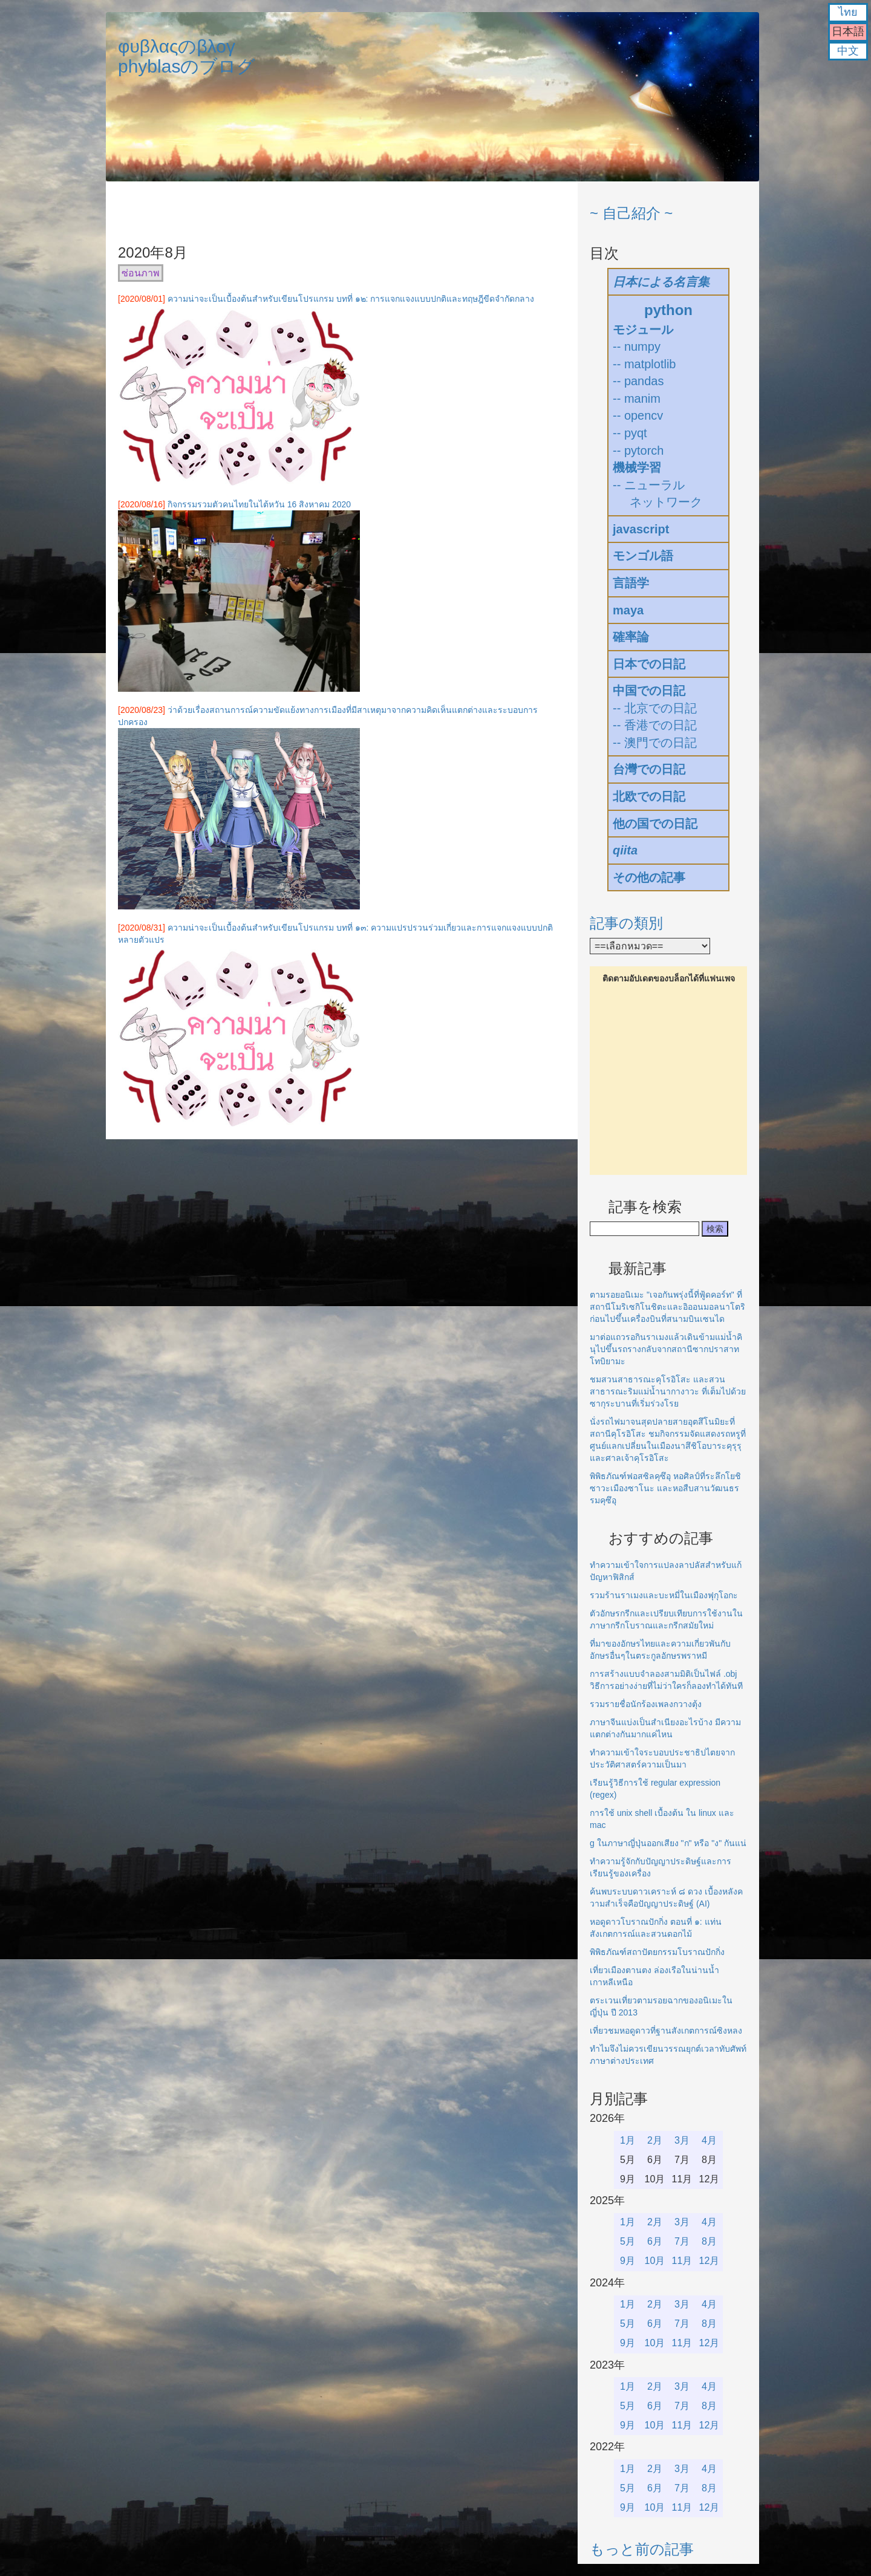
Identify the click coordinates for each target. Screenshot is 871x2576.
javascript (641, 529)
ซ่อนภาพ (141, 273)
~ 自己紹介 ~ (631, 213)
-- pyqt (630, 433)
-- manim (637, 398)
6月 (654, 2241)
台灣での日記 (649, 769)
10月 (655, 2261)
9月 (627, 2261)
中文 (848, 51)
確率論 (631, 636)
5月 (627, 2241)
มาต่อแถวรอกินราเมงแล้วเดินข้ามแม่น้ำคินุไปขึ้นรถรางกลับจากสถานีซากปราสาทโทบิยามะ (666, 1349)
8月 (709, 2241)
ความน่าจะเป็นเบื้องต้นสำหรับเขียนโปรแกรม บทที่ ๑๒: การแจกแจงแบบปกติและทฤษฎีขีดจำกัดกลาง (351, 299)
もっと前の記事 (642, 2549)
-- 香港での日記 (655, 725)
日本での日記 (649, 664)
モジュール (643, 329)
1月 (627, 2140)
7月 (682, 2241)
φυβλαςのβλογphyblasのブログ (186, 56)
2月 (654, 2140)
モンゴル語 (643, 555)
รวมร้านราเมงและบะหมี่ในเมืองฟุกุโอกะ (664, 1595)
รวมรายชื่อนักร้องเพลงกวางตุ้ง (646, 1704)
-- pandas (638, 381)
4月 (709, 2140)
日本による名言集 (661, 281)
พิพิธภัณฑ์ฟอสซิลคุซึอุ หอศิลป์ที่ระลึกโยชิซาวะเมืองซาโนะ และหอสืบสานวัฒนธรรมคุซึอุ (665, 1488)
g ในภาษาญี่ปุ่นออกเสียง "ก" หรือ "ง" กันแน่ (668, 1843)
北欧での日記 (649, 796)
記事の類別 (626, 923)
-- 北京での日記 (655, 708)
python (668, 310)
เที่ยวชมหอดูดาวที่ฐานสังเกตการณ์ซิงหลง (666, 2030)
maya (628, 610)
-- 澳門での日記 (655, 742)
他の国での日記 (655, 823)
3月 (682, 2140)
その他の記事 (649, 877)
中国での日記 (649, 690)
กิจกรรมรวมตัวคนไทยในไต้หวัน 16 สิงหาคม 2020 (259, 504)
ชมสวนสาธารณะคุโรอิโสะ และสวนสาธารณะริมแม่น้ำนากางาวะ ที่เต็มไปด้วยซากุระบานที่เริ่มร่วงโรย (668, 1391)
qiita (625, 850)
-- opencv (638, 415)
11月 (682, 2261)
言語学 (631, 583)
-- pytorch (638, 450)
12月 (709, 2261)
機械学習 (637, 467)
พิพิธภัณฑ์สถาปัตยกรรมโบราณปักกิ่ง (657, 1952)
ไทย (848, 12)
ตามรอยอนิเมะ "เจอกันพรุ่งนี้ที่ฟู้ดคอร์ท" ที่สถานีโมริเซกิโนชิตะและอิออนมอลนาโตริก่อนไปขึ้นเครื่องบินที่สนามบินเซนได (667, 1307)
